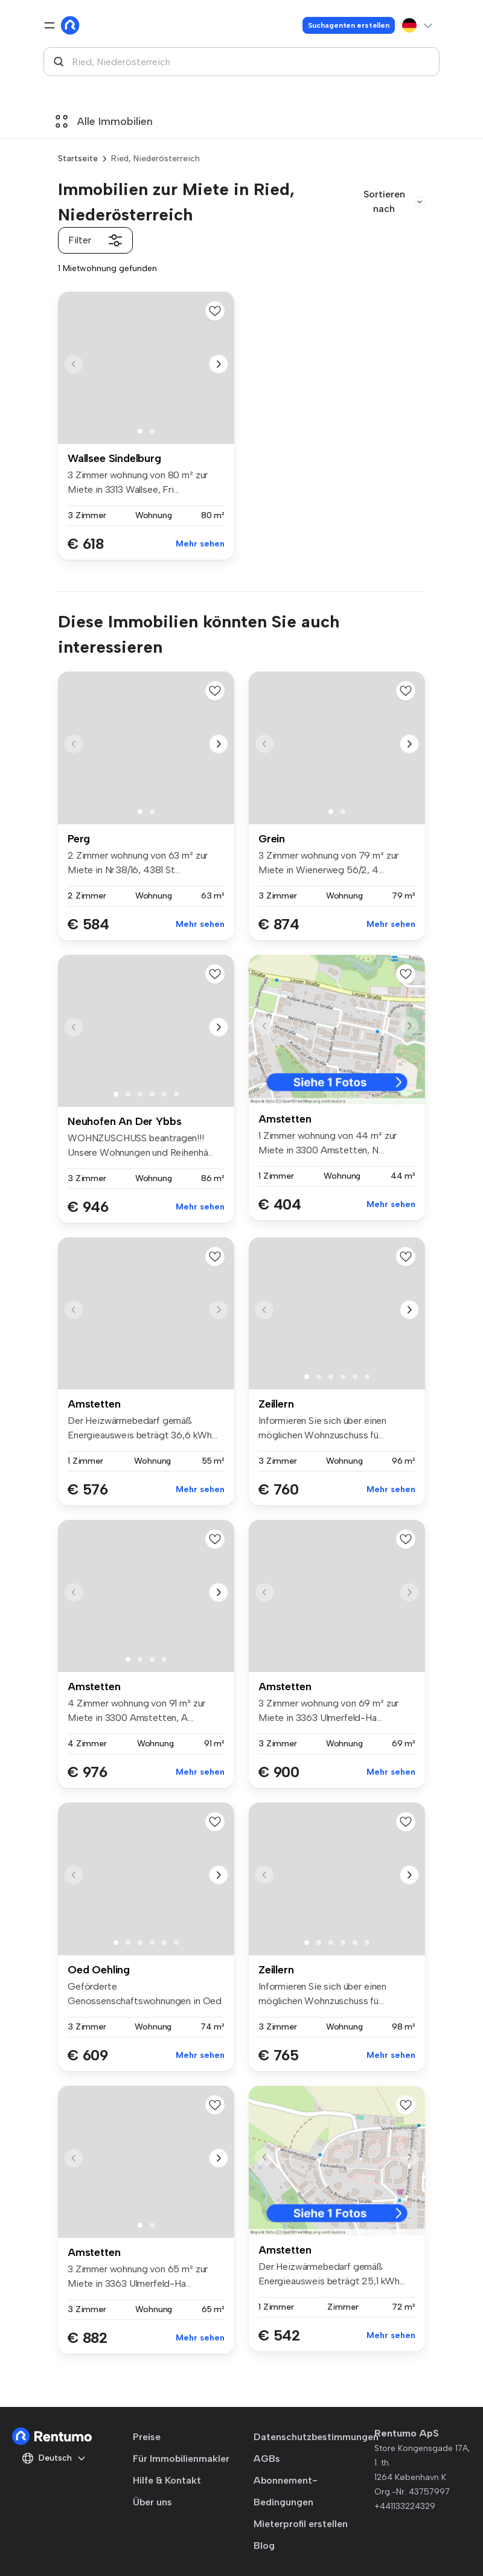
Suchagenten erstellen (348, 25)
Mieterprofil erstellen (301, 2524)
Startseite (78, 158)
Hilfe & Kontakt (167, 2480)
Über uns (152, 2502)
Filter (95, 240)
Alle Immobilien (104, 121)
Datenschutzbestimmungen (316, 2437)
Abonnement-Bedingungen (286, 2491)
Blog (264, 2545)
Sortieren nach (394, 201)
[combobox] (241, 61)
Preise (147, 2437)
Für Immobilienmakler (181, 2458)
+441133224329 (404, 2506)
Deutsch (54, 2458)
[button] (218, 364)
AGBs (267, 2458)
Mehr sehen (200, 544)
